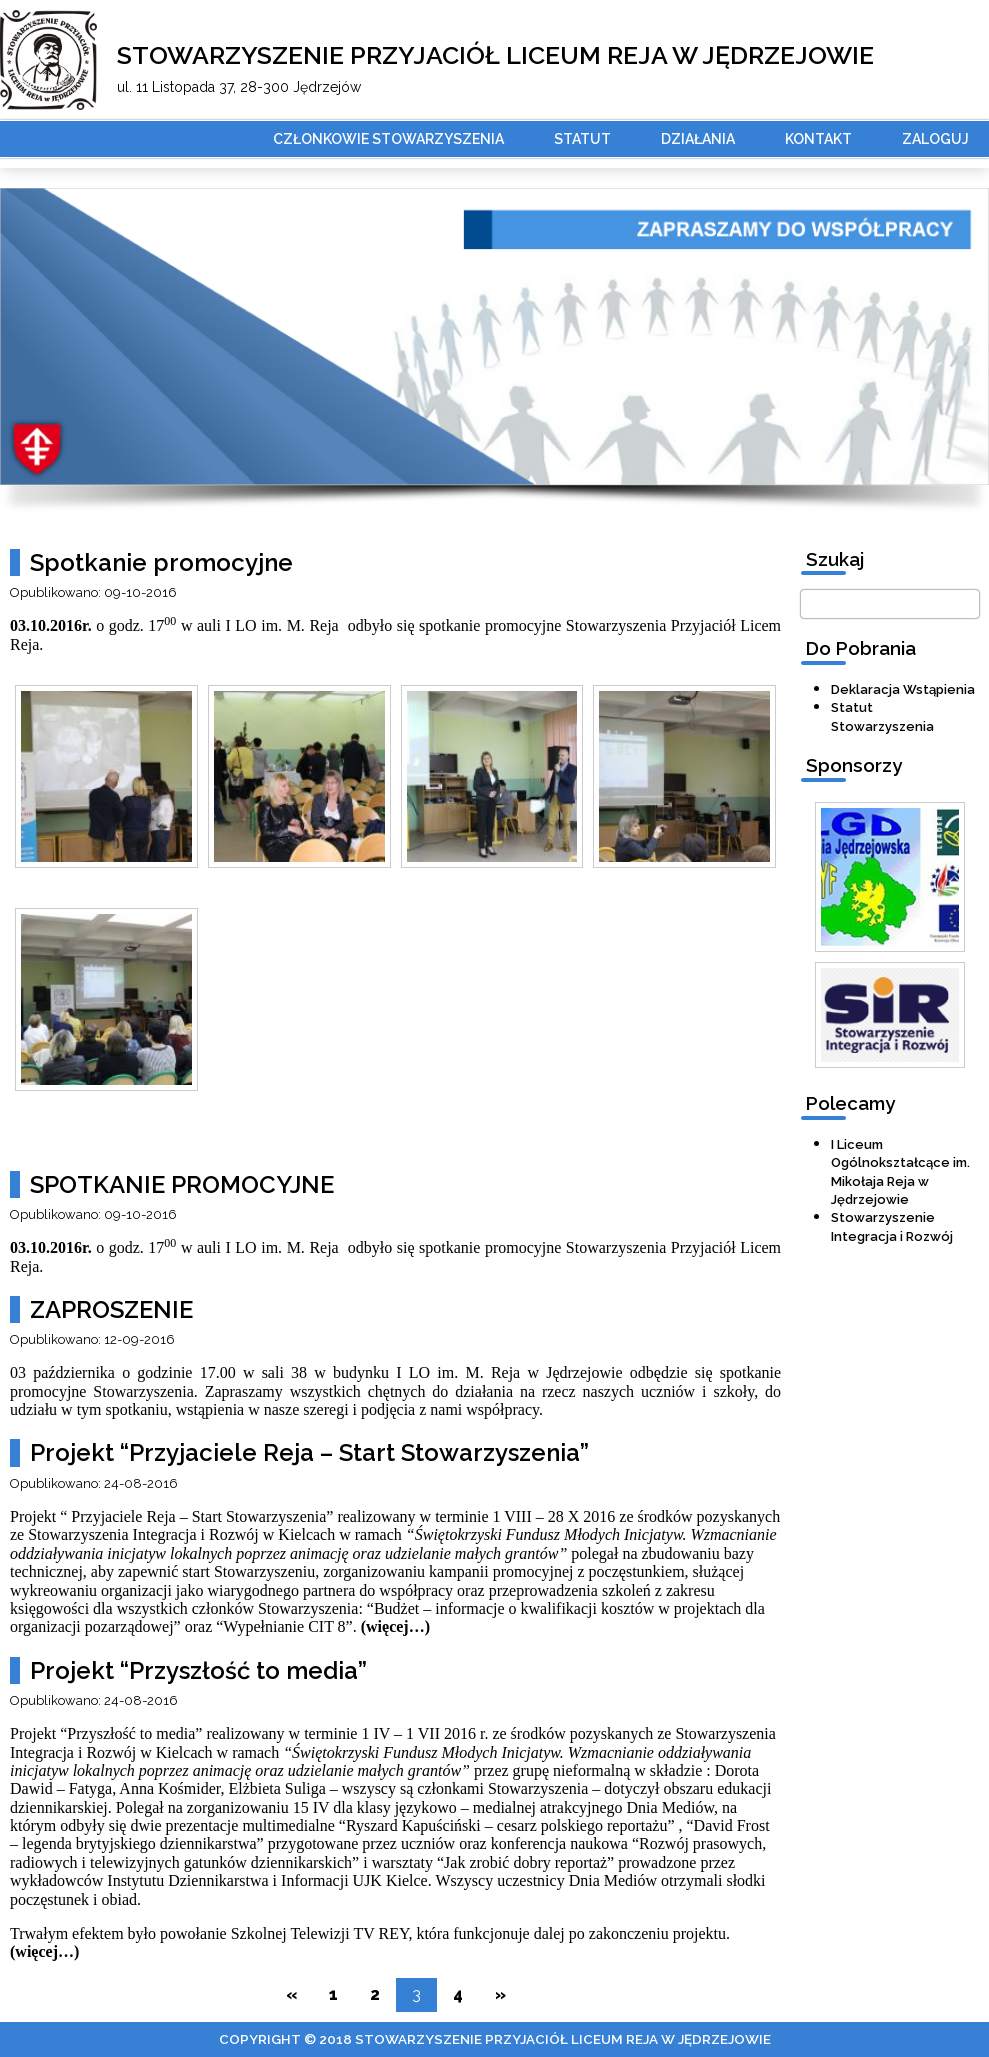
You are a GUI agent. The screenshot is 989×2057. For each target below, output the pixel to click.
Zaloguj (935, 139)
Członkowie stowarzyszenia (388, 139)
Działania (698, 139)
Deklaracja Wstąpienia (903, 689)
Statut (582, 139)
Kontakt (818, 139)
